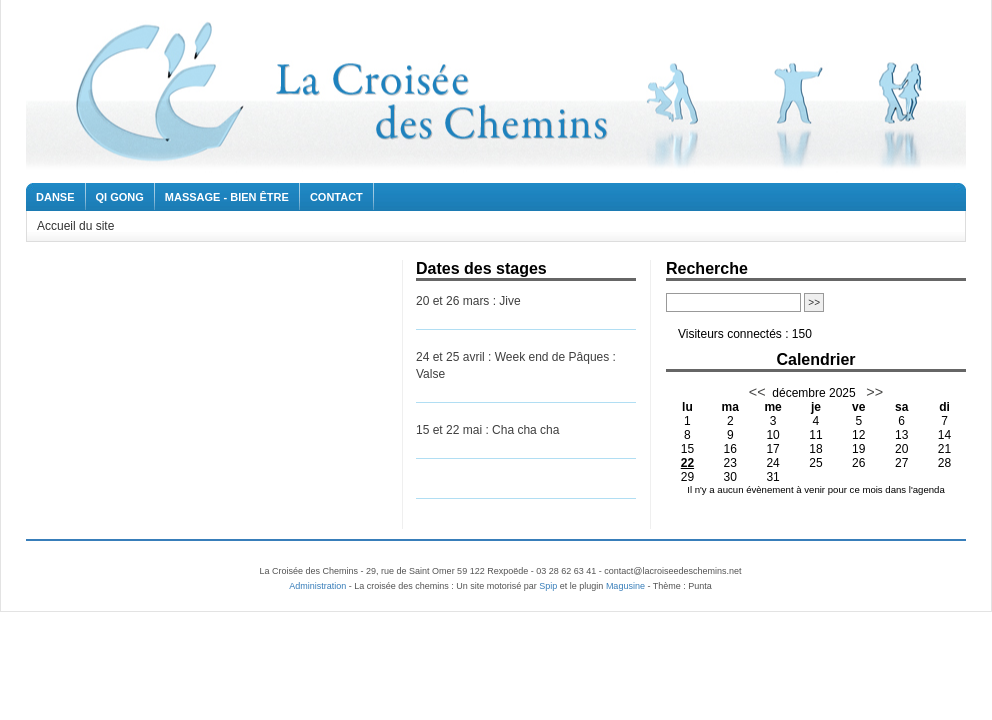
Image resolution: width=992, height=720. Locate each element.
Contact (336, 197)
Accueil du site (75, 226)
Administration (317, 586)
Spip (548, 586)
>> (872, 392)
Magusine (625, 586)
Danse (55, 197)
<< (757, 392)
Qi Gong (120, 197)
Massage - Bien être (227, 197)
